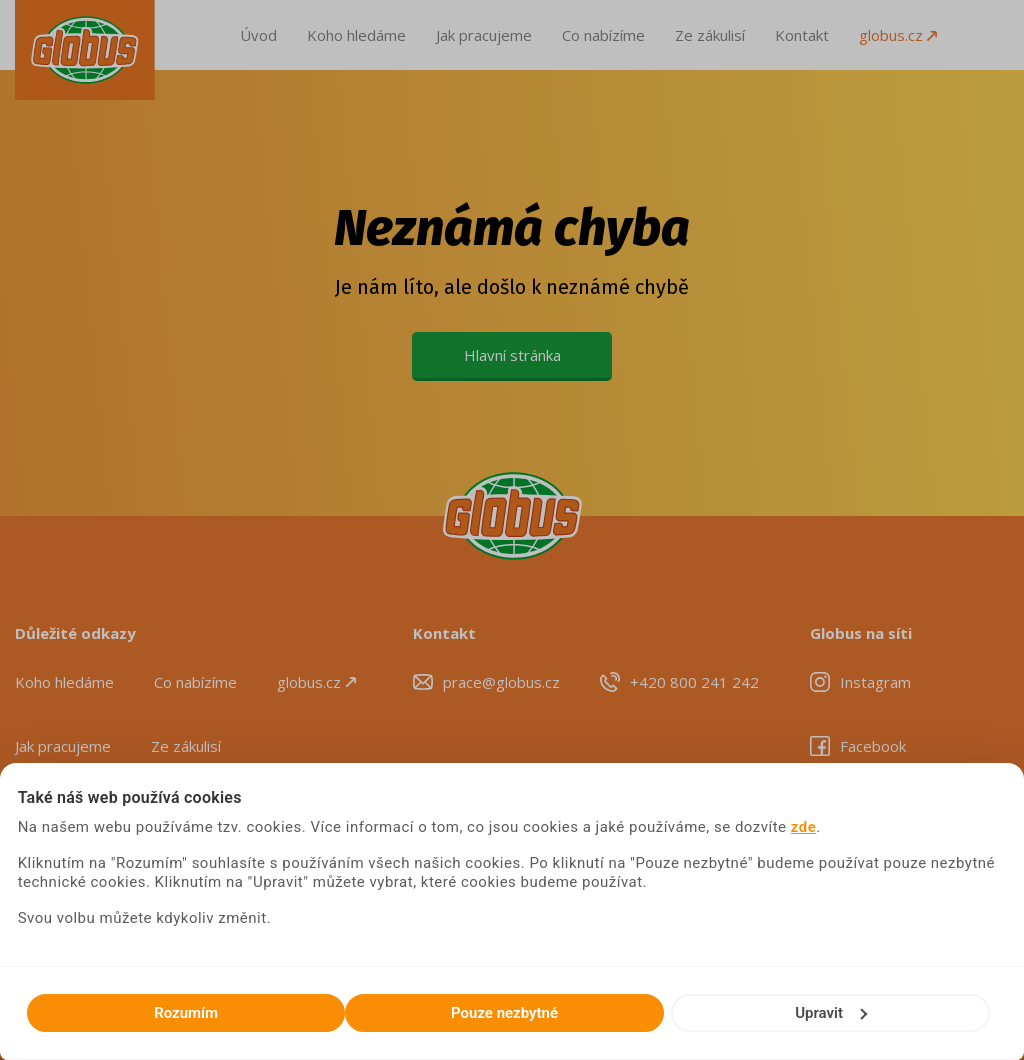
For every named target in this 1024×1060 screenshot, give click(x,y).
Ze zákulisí (710, 35)
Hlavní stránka (512, 355)
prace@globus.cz (501, 682)
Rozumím (186, 1013)
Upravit (831, 1013)
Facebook (873, 746)
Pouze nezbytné (504, 1013)
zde (804, 827)
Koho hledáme (356, 35)
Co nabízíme (603, 35)
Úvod (258, 35)
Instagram (875, 682)
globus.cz (898, 35)
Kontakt (802, 35)
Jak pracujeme (484, 35)
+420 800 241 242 (694, 682)
